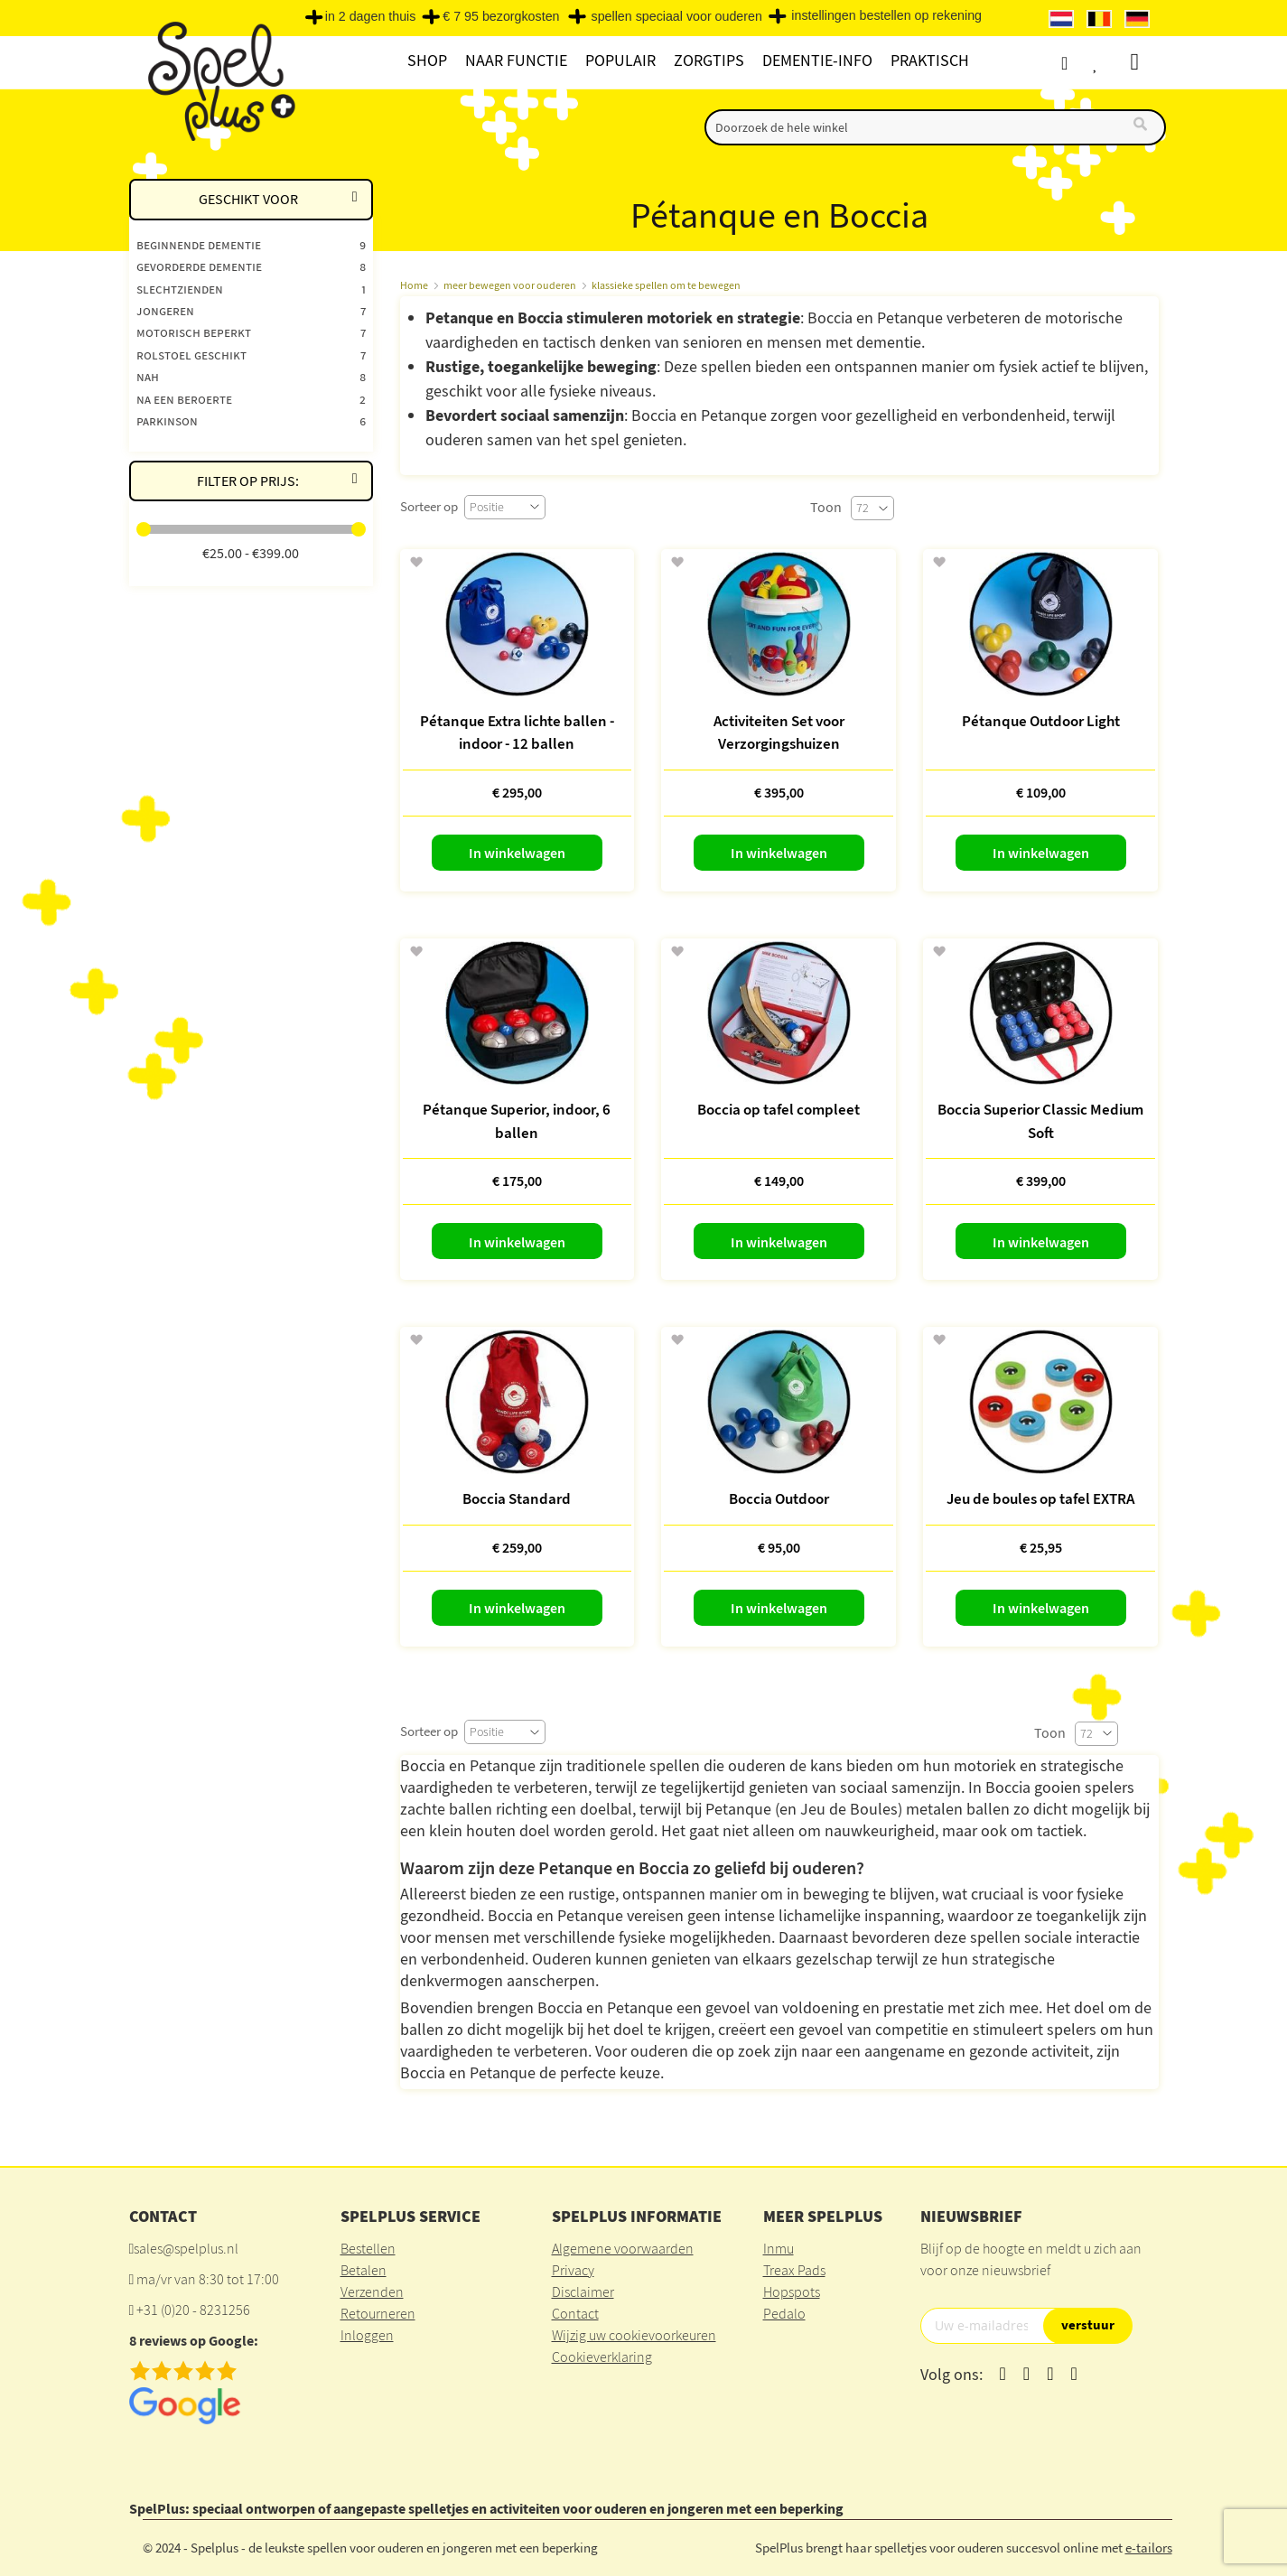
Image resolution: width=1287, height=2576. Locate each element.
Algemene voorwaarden (623, 2248)
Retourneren (377, 2313)
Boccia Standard (516, 1498)
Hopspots (791, 2291)
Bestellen (368, 2248)
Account (1077, 62)
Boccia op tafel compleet (778, 1109)
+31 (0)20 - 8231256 (193, 2310)
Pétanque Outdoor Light (1041, 721)
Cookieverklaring (602, 2356)
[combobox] (935, 127)
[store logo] (219, 82)
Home (414, 285)
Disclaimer (583, 2291)
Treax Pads (794, 2270)
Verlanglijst (1110, 62)
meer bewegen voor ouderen (509, 285)
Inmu (778, 2248)
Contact (575, 2313)
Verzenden (372, 2291)
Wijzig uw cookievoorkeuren (634, 2335)
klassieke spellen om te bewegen (666, 285)
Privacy (573, 2270)
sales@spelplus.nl (186, 2248)
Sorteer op (429, 506)
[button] (416, 563)
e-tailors (1148, 2547)
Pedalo (784, 2313)
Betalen (363, 2270)
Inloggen (367, 2335)
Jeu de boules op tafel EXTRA (1040, 1498)
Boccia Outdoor (779, 1498)
